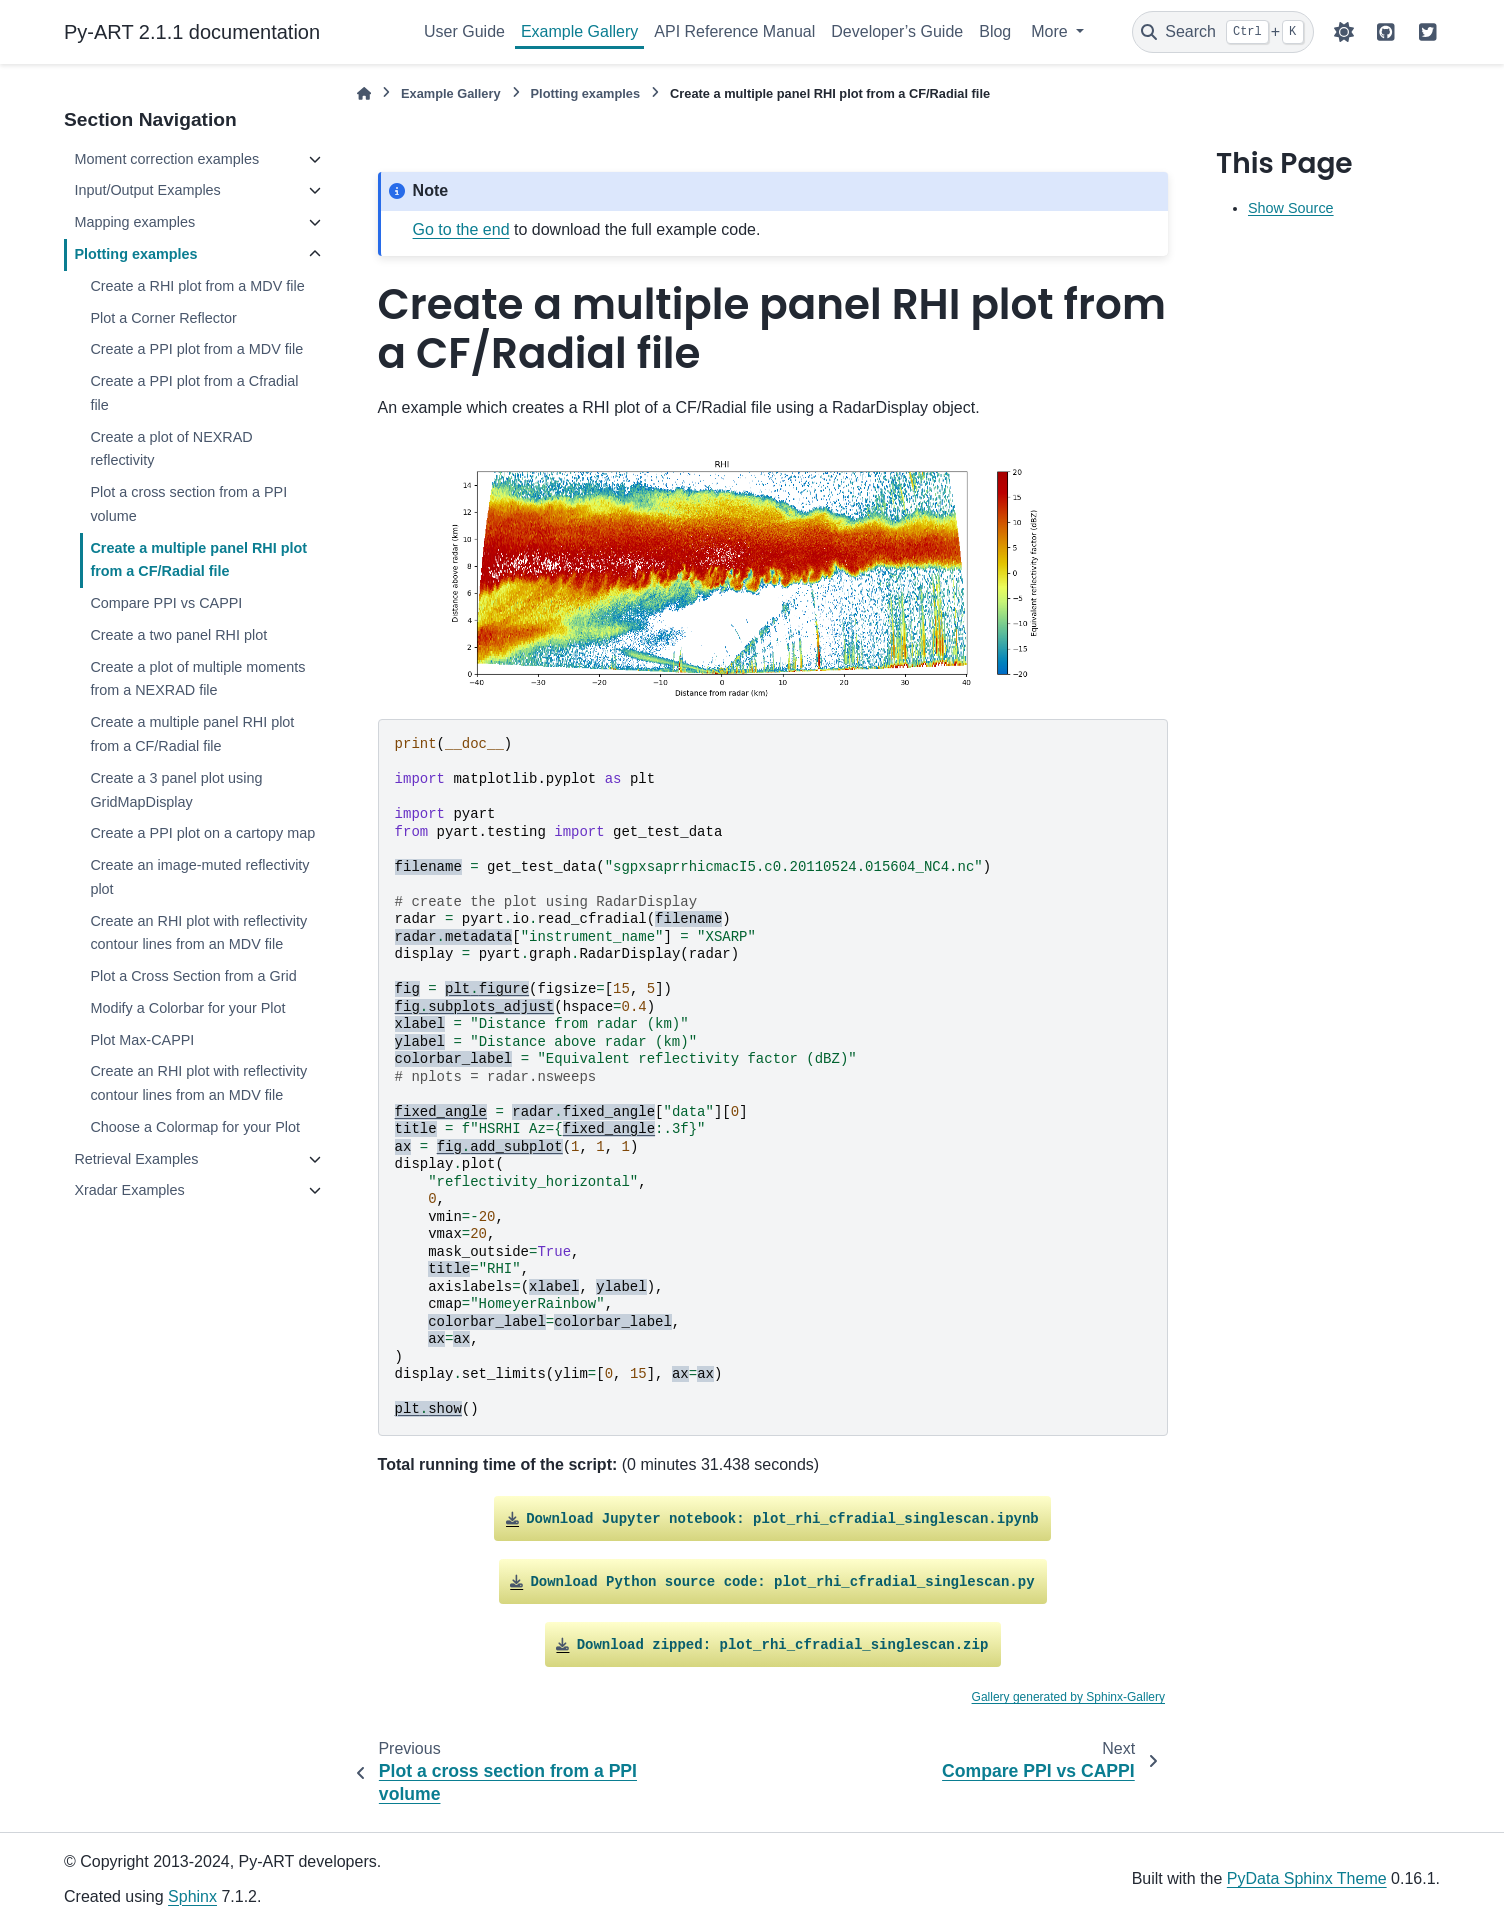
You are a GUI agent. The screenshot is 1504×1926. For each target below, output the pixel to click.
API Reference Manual (734, 31)
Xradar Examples (129, 1190)
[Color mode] (1344, 32)
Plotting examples (135, 254)
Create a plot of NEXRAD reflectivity (171, 449)
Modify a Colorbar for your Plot (187, 1008)
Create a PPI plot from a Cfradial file (194, 393)
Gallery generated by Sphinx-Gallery (1068, 1697)
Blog (995, 31)
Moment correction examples (166, 159)
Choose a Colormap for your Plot (195, 1127)
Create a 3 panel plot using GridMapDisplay (176, 790)
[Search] (1223, 32)
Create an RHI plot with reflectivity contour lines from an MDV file (198, 933)
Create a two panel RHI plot (178, 635)
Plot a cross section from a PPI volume (188, 504)
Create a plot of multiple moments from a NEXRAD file (197, 679)
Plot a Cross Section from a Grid (193, 976)
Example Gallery (579, 31)
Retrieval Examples (136, 1159)
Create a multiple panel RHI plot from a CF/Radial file (198, 560)
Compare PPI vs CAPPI (166, 603)
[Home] (364, 93)
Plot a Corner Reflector (163, 318)
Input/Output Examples (147, 190)
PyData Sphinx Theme (1307, 1878)
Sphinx (192, 1896)
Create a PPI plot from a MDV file (196, 349)
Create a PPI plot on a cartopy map (202, 833)
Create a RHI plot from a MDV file (197, 286)
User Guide (464, 31)
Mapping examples (134, 222)
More (1051, 31)
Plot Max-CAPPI (142, 1040)
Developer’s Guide (897, 31)
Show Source (1291, 208)
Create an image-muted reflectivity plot (199, 877)
